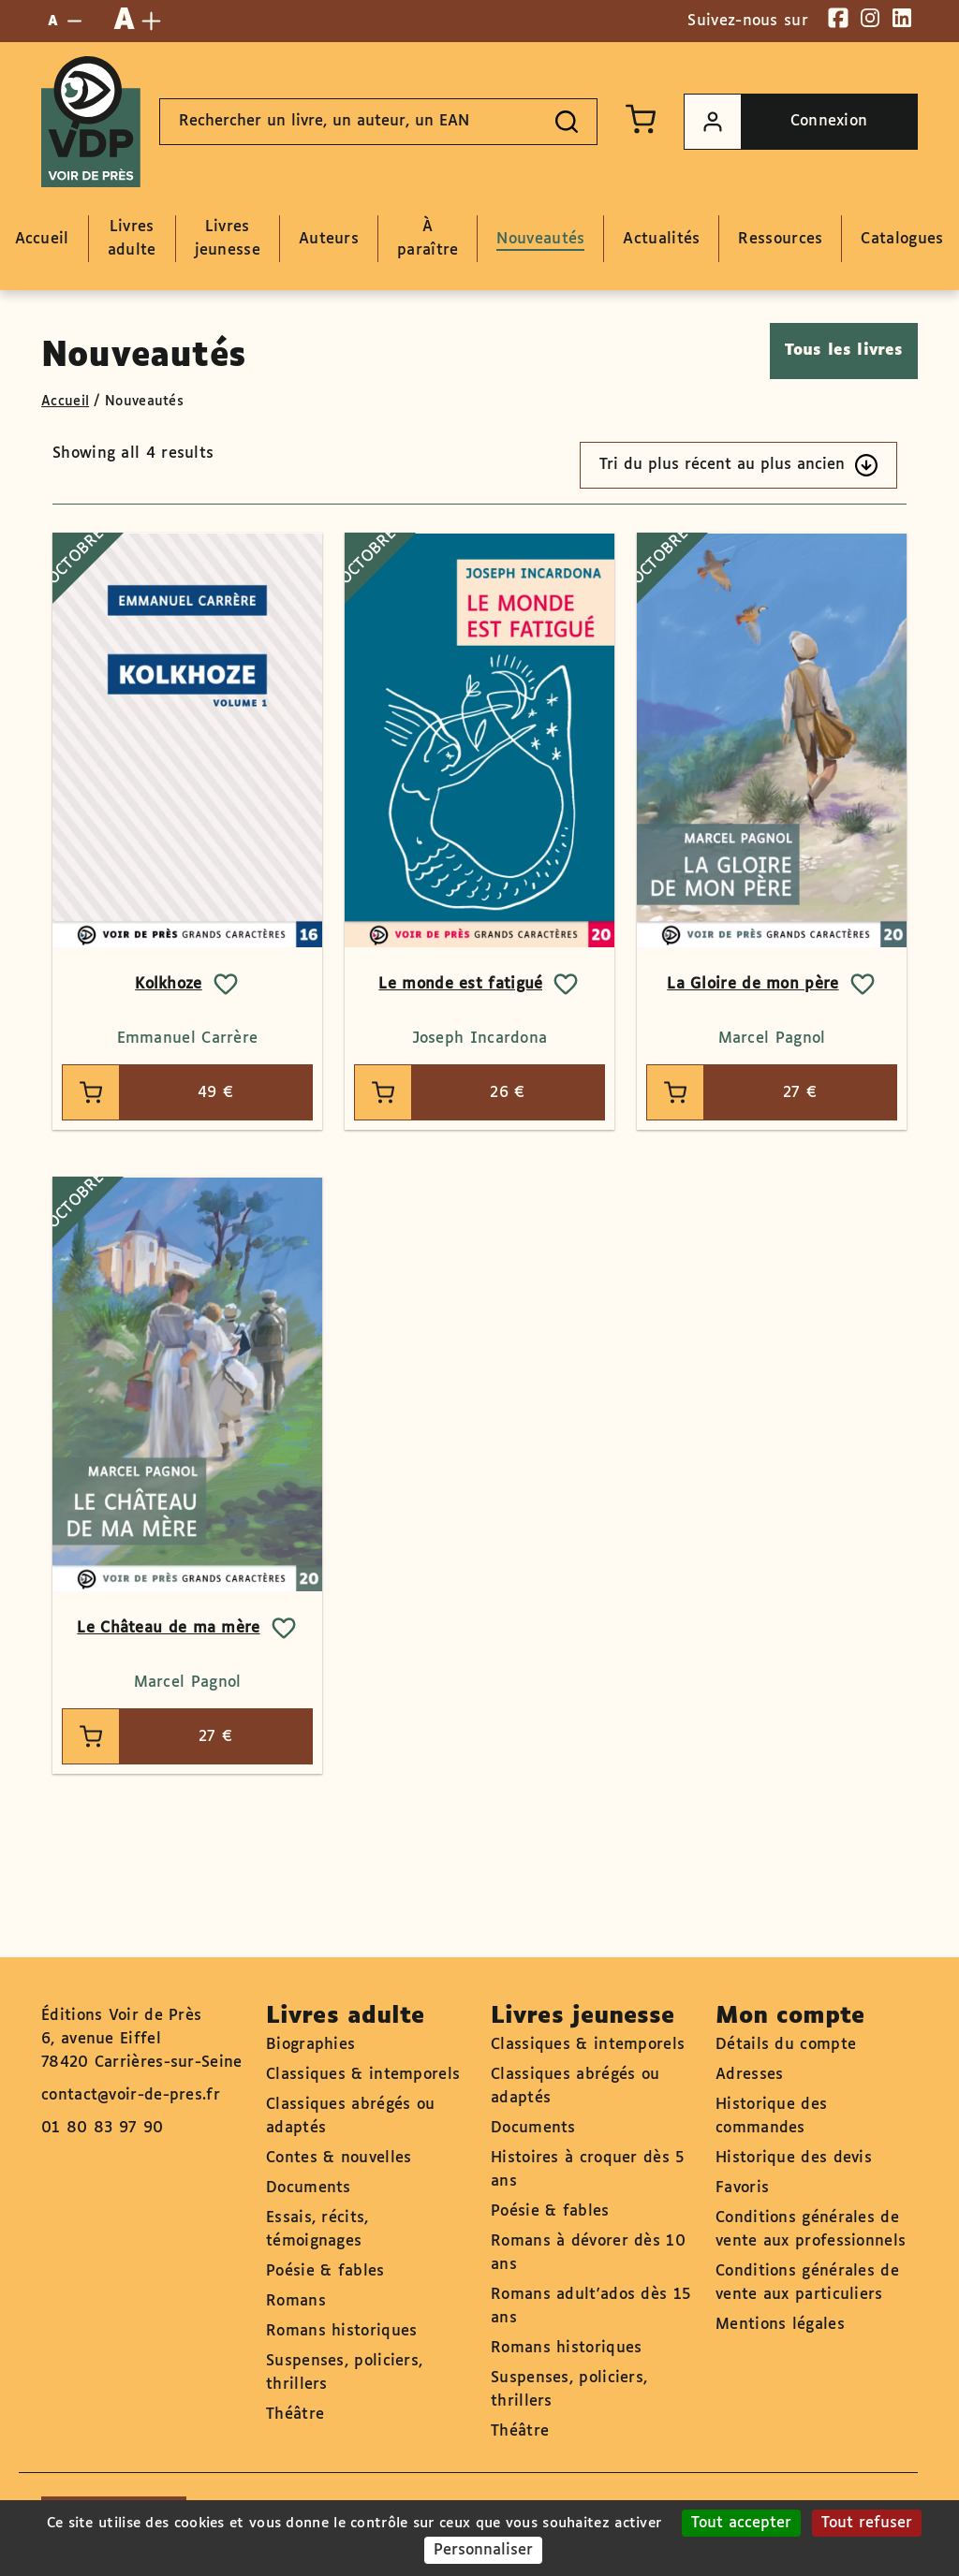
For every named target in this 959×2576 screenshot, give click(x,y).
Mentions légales (780, 2325)
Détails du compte (786, 2045)
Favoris (742, 2188)
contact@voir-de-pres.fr (130, 2095)
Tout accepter (741, 2523)
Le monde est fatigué (460, 984)
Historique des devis (794, 2158)
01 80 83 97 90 (102, 2128)
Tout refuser (866, 2523)
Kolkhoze (168, 984)
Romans (296, 2301)
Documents (308, 2188)
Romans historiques (341, 2331)
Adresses (749, 2075)
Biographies (310, 2045)
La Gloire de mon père (752, 984)
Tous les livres (844, 351)
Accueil (65, 401)
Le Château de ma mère (168, 1628)
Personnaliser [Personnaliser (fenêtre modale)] (483, 2550)
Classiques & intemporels (363, 2075)
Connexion (776, 122)
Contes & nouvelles (338, 2158)
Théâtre (295, 2414)
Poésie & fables (325, 2271)
